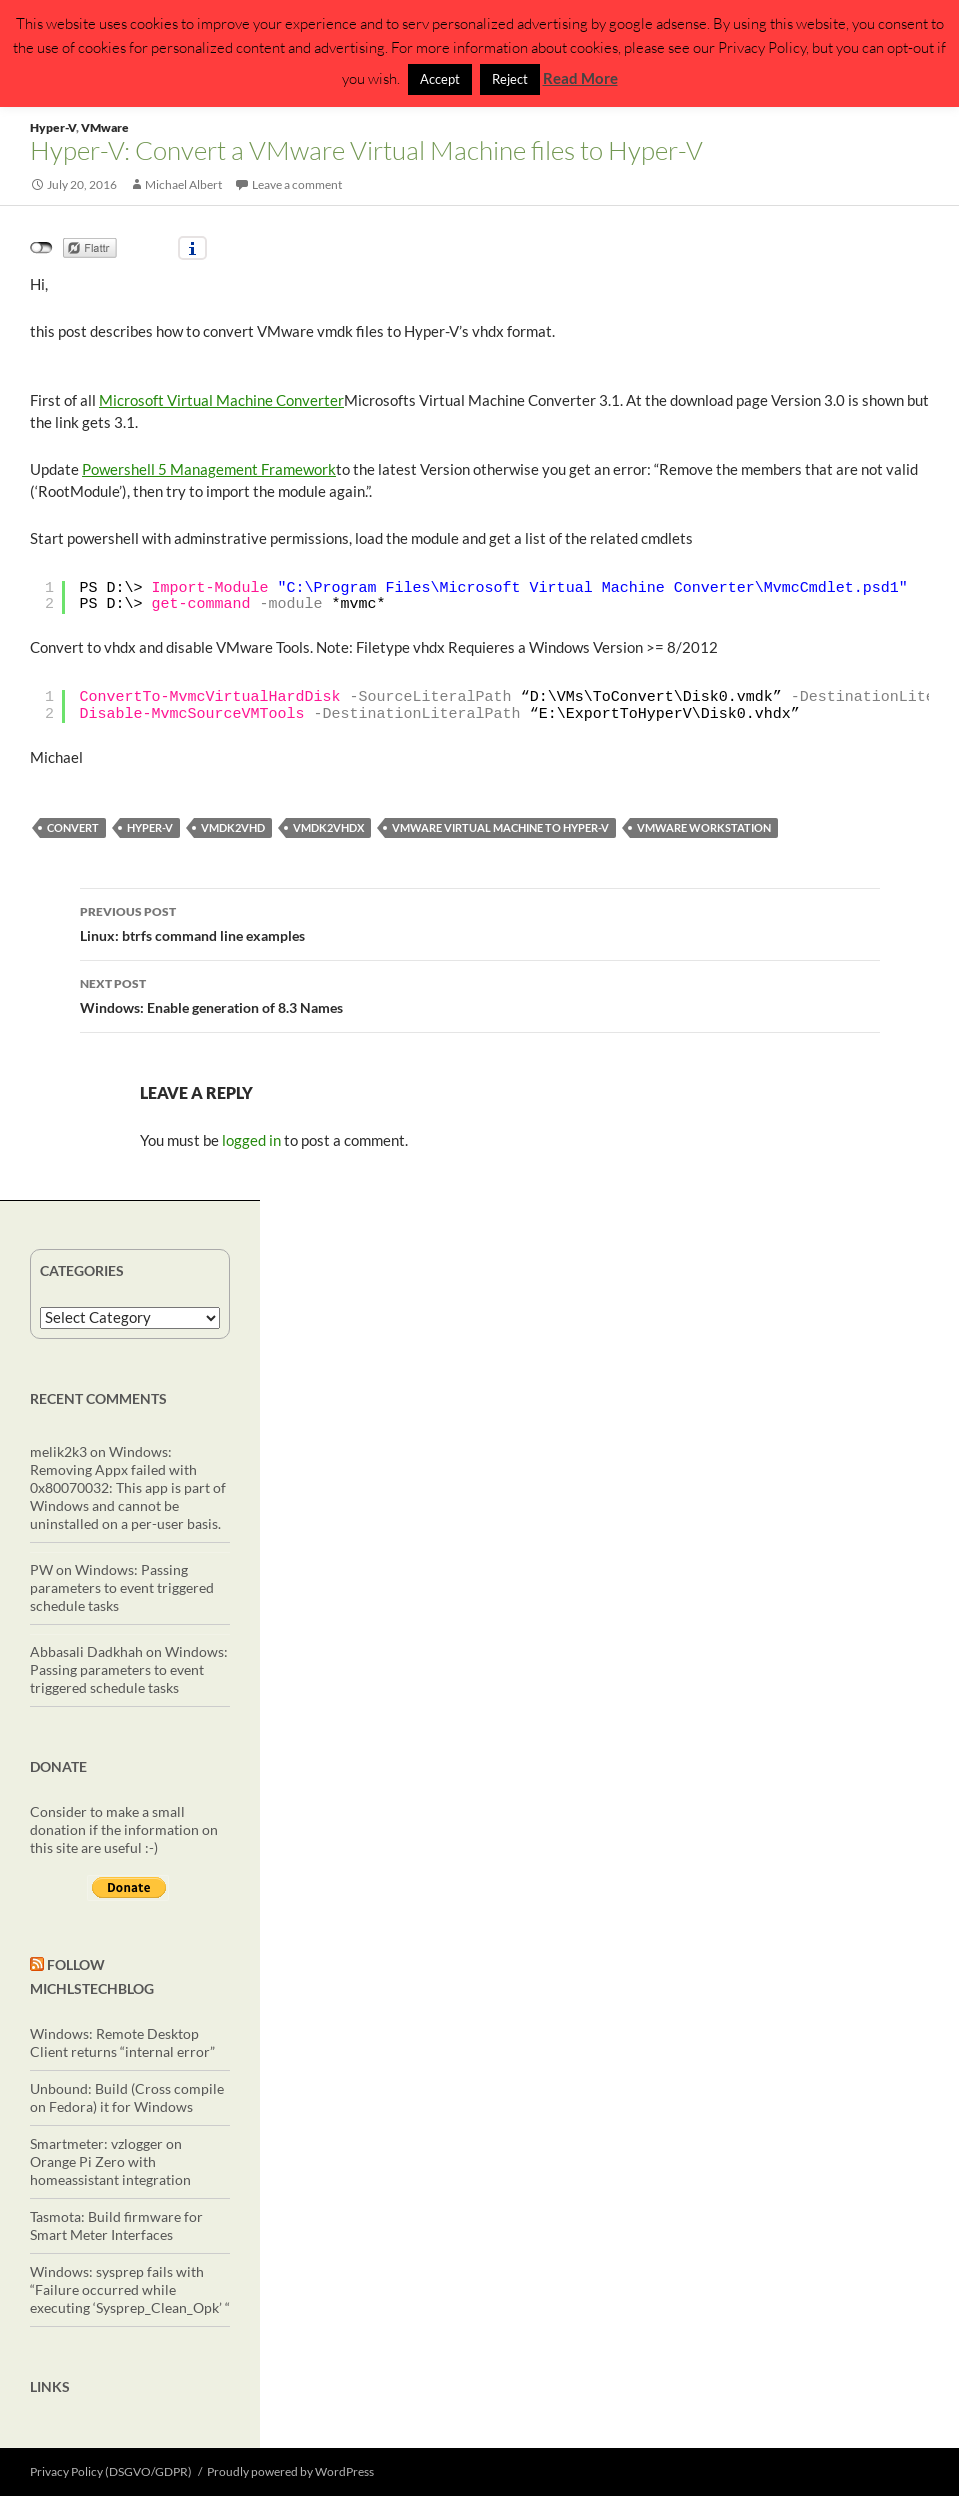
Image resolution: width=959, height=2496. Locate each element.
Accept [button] (440, 79)
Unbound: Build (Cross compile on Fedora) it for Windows (127, 2097)
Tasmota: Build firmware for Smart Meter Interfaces (116, 2225)
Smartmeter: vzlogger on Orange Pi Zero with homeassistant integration (110, 2161)
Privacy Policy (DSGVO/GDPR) (111, 2471)
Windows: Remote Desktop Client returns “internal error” (122, 2042)
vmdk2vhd (233, 827)
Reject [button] (510, 79)
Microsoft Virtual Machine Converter (221, 400)
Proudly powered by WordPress (290, 2471)
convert (73, 827)
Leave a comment (297, 184)
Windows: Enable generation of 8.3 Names (480, 994)
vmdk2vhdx (328, 827)
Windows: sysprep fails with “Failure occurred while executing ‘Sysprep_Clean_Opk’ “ (130, 2289)
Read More (580, 78)
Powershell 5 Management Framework (209, 469)
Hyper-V (53, 127)
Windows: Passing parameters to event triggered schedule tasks (122, 1587)
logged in (251, 1140)
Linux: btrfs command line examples (480, 922)
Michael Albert (183, 184)
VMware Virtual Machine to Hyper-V (500, 827)
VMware (105, 127)
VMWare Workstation (704, 827)
